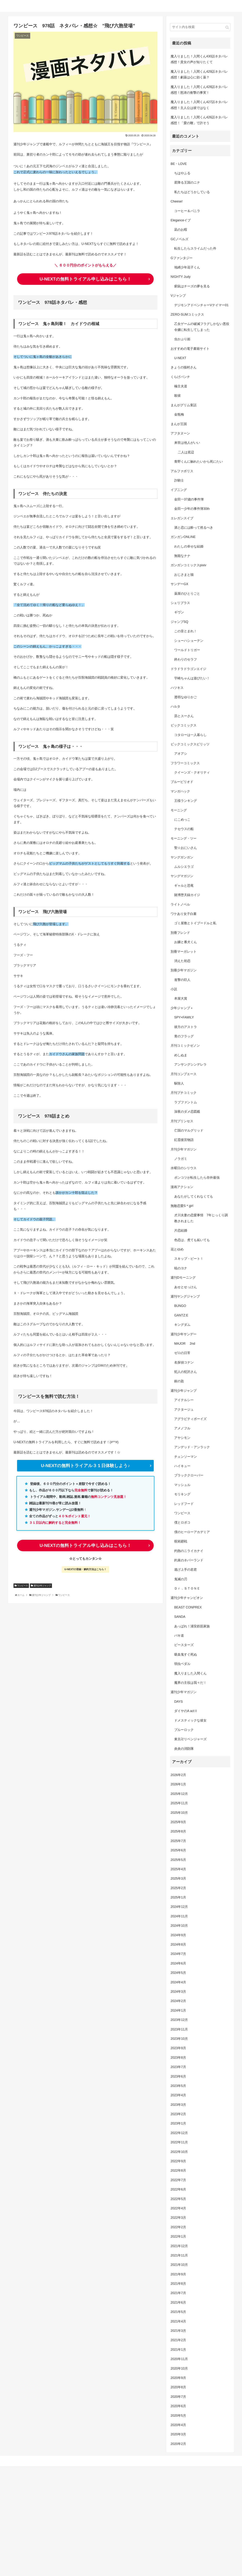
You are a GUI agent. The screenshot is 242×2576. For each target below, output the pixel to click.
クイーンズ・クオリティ (192, 772)
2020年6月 (178, 2406)
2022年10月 (179, 2152)
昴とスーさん (184, 716)
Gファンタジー (182, 258)
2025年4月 (178, 1869)
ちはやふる (182, 173)
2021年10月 (179, 2265)
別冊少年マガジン (184, 970)
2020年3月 (178, 2434)
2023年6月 (178, 2076)
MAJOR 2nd (184, 1344)
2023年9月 (178, 2048)
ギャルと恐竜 (184, 885)
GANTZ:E (181, 1315)
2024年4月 (178, 1982)
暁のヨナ (180, 1268)
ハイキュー (182, 1466)
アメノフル (182, 1428)
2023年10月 (179, 2039)
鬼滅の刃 (180, 1579)
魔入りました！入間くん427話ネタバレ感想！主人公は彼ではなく (199, 105)
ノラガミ (180, 1159)
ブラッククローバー (188, 1475)
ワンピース (21, 1585)
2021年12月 (179, 2246)
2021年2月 (178, 2340)
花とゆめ (177, 1249)
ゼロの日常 (182, 1353)
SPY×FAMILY (184, 1017)
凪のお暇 (180, 230)
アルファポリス (182, 471)
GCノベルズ (179, 239)
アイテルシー (184, 1400)
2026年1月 (178, 1784)
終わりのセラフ (185, 659)
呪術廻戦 (180, 1541)
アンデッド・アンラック (192, 1447)
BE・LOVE (179, 164)
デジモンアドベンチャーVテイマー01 (201, 305)
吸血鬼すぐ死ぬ (185, 1654)
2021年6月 (178, 2302)
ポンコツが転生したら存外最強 (197, 1178)
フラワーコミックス (185, 763)
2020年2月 (178, 2444)
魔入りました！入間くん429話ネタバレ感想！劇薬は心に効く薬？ (199, 74)
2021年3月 (178, 2331)
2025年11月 (179, 1803)
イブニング (179, 490)
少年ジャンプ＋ (182, 1008)
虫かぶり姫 (182, 339)
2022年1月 (178, 2236)
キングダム (182, 1325)
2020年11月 (179, 2359)
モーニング (179, 810)
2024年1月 (178, 2010)
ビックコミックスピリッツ (190, 744)
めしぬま (180, 1055)
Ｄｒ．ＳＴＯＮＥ (187, 1588)
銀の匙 (179, 1381)
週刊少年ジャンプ (41, 1585)
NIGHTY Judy (181, 277)
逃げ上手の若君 (185, 1570)
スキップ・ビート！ (188, 1259)
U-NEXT (180, 358)
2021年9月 (178, 2274)
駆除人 (179, 1083)
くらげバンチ (180, 377)
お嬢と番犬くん (185, 942)
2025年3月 (178, 1878)
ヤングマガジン (182, 876)
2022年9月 (178, 2161)
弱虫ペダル (182, 1664)
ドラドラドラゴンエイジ (188, 669)
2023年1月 (178, 2123)
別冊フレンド (180, 932)
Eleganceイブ (181, 220)
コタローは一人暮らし (190, 735)
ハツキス (177, 688)
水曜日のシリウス (184, 1168)
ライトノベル (180, 904)
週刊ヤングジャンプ (185, 1296)
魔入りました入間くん (190, 1673)
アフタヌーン (180, 433)
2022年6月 (178, 2189)
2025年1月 (178, 1897)
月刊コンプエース (184, 1074)
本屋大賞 (180, 998)
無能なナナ (182, 556)
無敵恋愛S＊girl (182, 1206)
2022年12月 (179, 2133)
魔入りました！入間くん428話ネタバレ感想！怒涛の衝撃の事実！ (199, 89)
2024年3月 (178, 1992)
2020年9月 (178, 2378)
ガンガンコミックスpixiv (188, 565)
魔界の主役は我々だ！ (190, 1683)
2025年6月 (178, 1850)
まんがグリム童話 (184, 405)
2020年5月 (178, 2415)
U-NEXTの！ (85, 1569)
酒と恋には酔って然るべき (193, 528)
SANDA (179, 1617)
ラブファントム (185, 1102)
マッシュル (182, 1485)
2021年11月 (179, 2255)
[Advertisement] (108, 2520)
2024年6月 (178, 1963)
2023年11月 (179, 2029)
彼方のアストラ (185, 1027)
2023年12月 (179, 2020)
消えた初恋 (182, 961)
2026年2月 (178, 1775)
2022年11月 (179, 2142)
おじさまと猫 (184, 575)
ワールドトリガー (187, 650)
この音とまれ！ (185, 631)
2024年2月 (178, 2001)
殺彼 (177, 396)
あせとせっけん (185, 1287)
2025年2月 (178, 1888)
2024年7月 (178, 1954)
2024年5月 (178, 1973)
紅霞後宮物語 (184, 1140)
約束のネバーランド (188, 1560)
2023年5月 (178, 2086)
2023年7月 (178, 2067)
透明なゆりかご (185, 697)
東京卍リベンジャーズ (190, 1739)
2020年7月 (178, 2397)
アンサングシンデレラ (190, 1064)
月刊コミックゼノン (185, 1046)
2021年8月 (178, 2284)
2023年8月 (178, 2057)
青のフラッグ (184, 1036)
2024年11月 (179, 1916)
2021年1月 (178, 2350)
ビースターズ (184, 1645)
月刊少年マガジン (184, 1149)
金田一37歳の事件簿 (189, 499)
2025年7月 (178, 1841)
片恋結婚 (180, 1230)
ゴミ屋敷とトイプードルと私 (195, 923)
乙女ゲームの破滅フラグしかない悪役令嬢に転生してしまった (201, 327)
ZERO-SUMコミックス (187, 314)
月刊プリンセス (182, 1121)
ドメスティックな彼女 (190, 1720)
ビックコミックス (184, 725)
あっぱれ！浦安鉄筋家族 (192, 1626)
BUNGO (180, 1306)
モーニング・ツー (184, 838)
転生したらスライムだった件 (195, 248)
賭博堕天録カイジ (187, 895)
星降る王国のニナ (187, 182)
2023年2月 (178, 2114)
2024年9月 (178, 1935)
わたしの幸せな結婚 (188, 546)
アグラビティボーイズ (190, 1419)
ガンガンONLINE (183, 537)
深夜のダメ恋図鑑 (187, 1112)
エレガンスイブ (182, 518)
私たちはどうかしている (192, 192)
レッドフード (184, 1504)
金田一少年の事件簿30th (192, 509)
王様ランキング (185, 801)
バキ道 (179, 1636)
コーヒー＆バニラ (187, 211)
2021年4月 (178, 2321)
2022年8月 (178, 2170)
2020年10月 (179, 2368)
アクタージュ (184, 1409)
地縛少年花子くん (187, 267)
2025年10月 (179, 1812)
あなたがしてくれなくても (193, 1196)
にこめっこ (182, 820)
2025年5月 (178, 1860)
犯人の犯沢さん (185, 1372)
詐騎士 (179, 480)
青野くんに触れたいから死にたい (198, 462)
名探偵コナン (184, 1362)
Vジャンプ (178, 296)
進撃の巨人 (182, 980)
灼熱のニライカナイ (188, 1551)
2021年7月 (178, 2293)
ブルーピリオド (182, 782)
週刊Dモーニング (183, 1278)
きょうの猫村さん (184, 367)
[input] (200, 27)
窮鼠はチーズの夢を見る (192, 286)
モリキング (182, 1494)
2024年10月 (179, 1926)
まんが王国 (179, 424)
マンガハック (180, 791)
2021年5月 (178, 2312)
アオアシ (180, 754)
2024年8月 (178, 1944)
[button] (227, 27)
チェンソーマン (185, 1456)
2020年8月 (178, 2387)
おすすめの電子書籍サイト (190, 348)
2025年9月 (178, 1822)
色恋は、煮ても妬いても (192, 1240)
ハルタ (175, 706)
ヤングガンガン (182, 857)
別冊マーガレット (184, 951)
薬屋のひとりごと (187, 593)
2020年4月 (178, 2425)
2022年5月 (178, 2199)
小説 (174, 989)
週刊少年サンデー (184, 1334)
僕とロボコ (182, 1522)
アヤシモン (182, 1438)
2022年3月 (178, 2218)
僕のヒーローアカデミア (192, 1532)
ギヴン (179, 612)
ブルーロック (184, 1730)
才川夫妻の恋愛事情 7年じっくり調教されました (201, 1218)
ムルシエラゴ (184, 867)
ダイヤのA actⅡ (186, 1711)
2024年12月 (179, 1907)
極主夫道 (180, 386)
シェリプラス (180, 603)
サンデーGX (179, 584)
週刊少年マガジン (184, 1692)
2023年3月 (178, 2105)
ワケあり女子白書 (184, 914)
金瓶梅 (179, 414)
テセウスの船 (184, 829)
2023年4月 (178, 2095)
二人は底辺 (186, 452)
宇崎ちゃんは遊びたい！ (192, 678)
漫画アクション (182, 1187)
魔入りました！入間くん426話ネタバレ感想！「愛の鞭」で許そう (199, 120)
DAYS (178, 1701)
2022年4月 (178, 2208)
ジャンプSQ (179, 622)
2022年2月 (178, 2227)
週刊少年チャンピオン (187, 1598)
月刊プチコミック (184, 1093)
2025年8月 (178, 1831)
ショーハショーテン (188, 640)
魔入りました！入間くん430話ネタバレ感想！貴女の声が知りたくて (199, 59)
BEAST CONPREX (188, 1607)
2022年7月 (178, 2180)
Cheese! (177, 201)
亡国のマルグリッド (188, 1130)
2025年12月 (179, 1794)
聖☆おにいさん (185, 848)
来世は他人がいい (187, 443)
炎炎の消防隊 (184, 1748)
